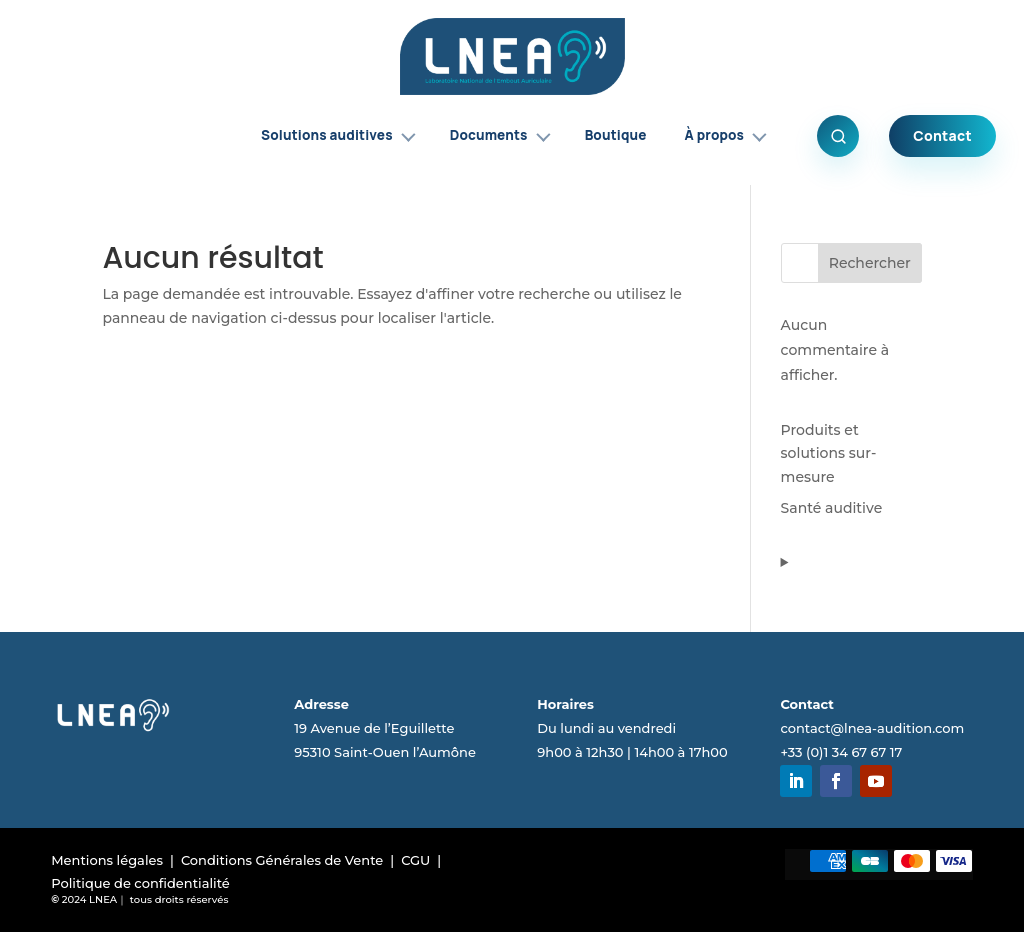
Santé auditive (832, 508)
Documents (500, 135)
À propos (726, 135)
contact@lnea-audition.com (872, 728)
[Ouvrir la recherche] (838, 136)
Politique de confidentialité (140, 883)
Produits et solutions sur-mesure (829, 454)
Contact (942, 135)
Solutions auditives (338, 135)
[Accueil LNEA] (512, 56)
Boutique (616, 135)
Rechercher (870, 263)
